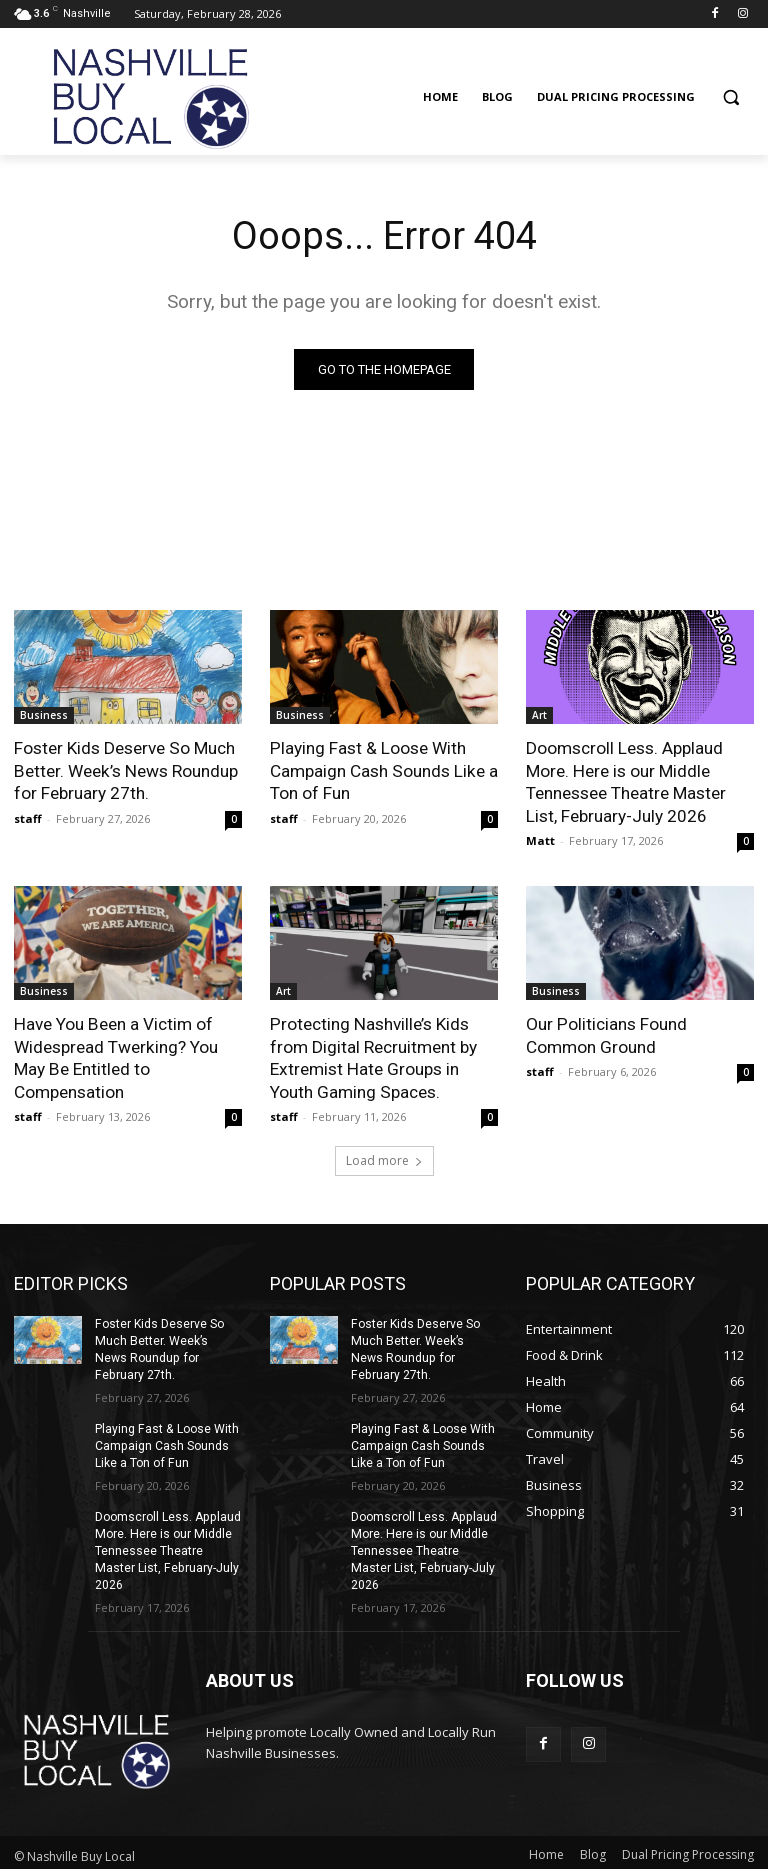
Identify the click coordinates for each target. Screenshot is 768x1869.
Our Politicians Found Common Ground (606, 1034)
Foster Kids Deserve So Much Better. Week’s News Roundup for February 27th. (124, 770)
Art (539, 715)
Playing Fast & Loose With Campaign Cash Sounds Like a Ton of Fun (383, 770)
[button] (730, 97)
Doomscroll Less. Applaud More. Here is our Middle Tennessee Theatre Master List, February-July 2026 (626, 781)
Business (44, 715)
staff (28, 817)
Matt (540, 839)
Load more (384, 1157)
